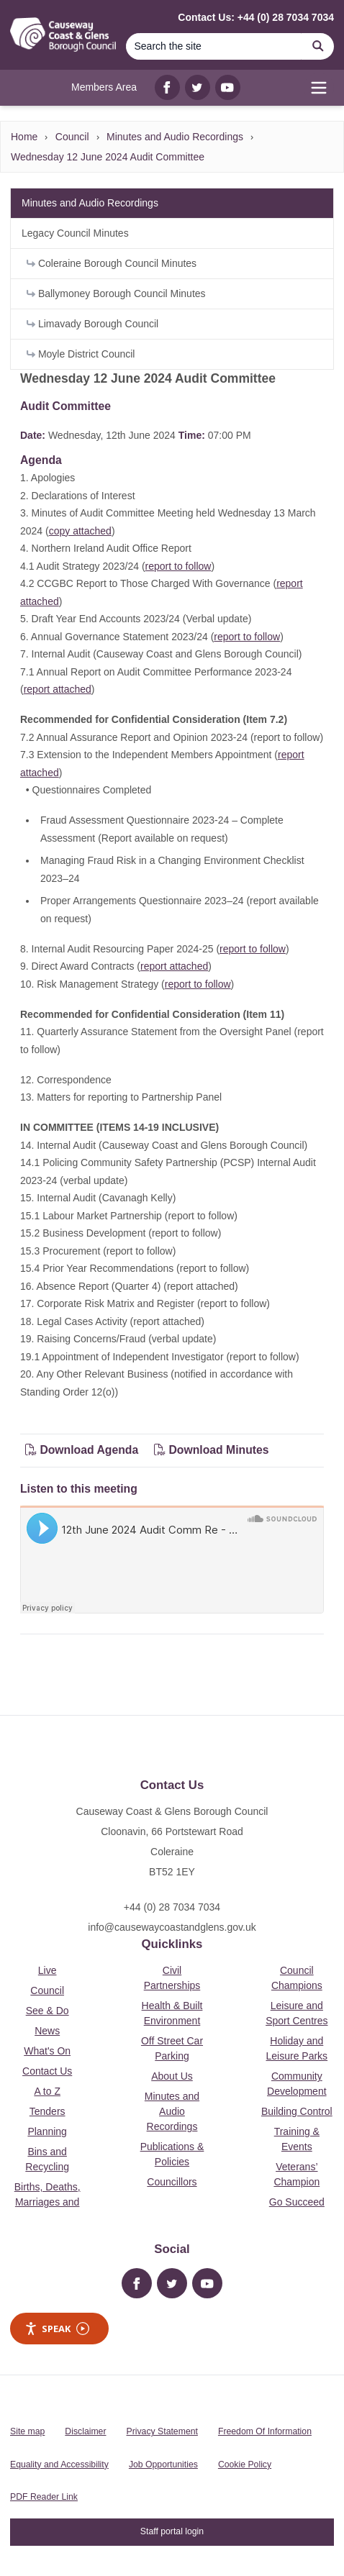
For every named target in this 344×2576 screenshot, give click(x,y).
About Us (172, 2076)
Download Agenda (83, 1450)
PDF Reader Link (44, 2497)
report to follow (178, 566)
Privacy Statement (162, 2431)
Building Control (296, 2111)
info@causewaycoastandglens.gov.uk (171, 1927)
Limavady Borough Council (92, 323)
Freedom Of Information (265, 2431)
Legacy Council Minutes (75, 233)
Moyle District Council (81, 354)
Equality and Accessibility (59, 2464)
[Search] (214, 46)
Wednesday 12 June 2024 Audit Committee (107, 157)
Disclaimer (85, 2431)
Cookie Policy (244, 2464)
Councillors (171, 2182)
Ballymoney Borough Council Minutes (116, 293)
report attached (57, 689)
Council (72, 136)
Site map (27, 2431)
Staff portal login (172, 2531)
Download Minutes (211, 1450)
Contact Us (47, 2071)
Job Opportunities (163, 2464)
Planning (47, 2131)
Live (47, 1970)
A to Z (47, 2091)
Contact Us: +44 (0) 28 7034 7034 (256, 17)
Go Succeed (297, 2202)
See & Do (47, 2010)
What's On (47, 2051)
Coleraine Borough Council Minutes (111, 263)
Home (24, 136)
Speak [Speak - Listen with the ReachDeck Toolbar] (56, 2329)
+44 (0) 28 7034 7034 (172, 1907)
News (47, 2030)
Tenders (47, 2111)
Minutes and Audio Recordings (175, 136)
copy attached (80, 531)
